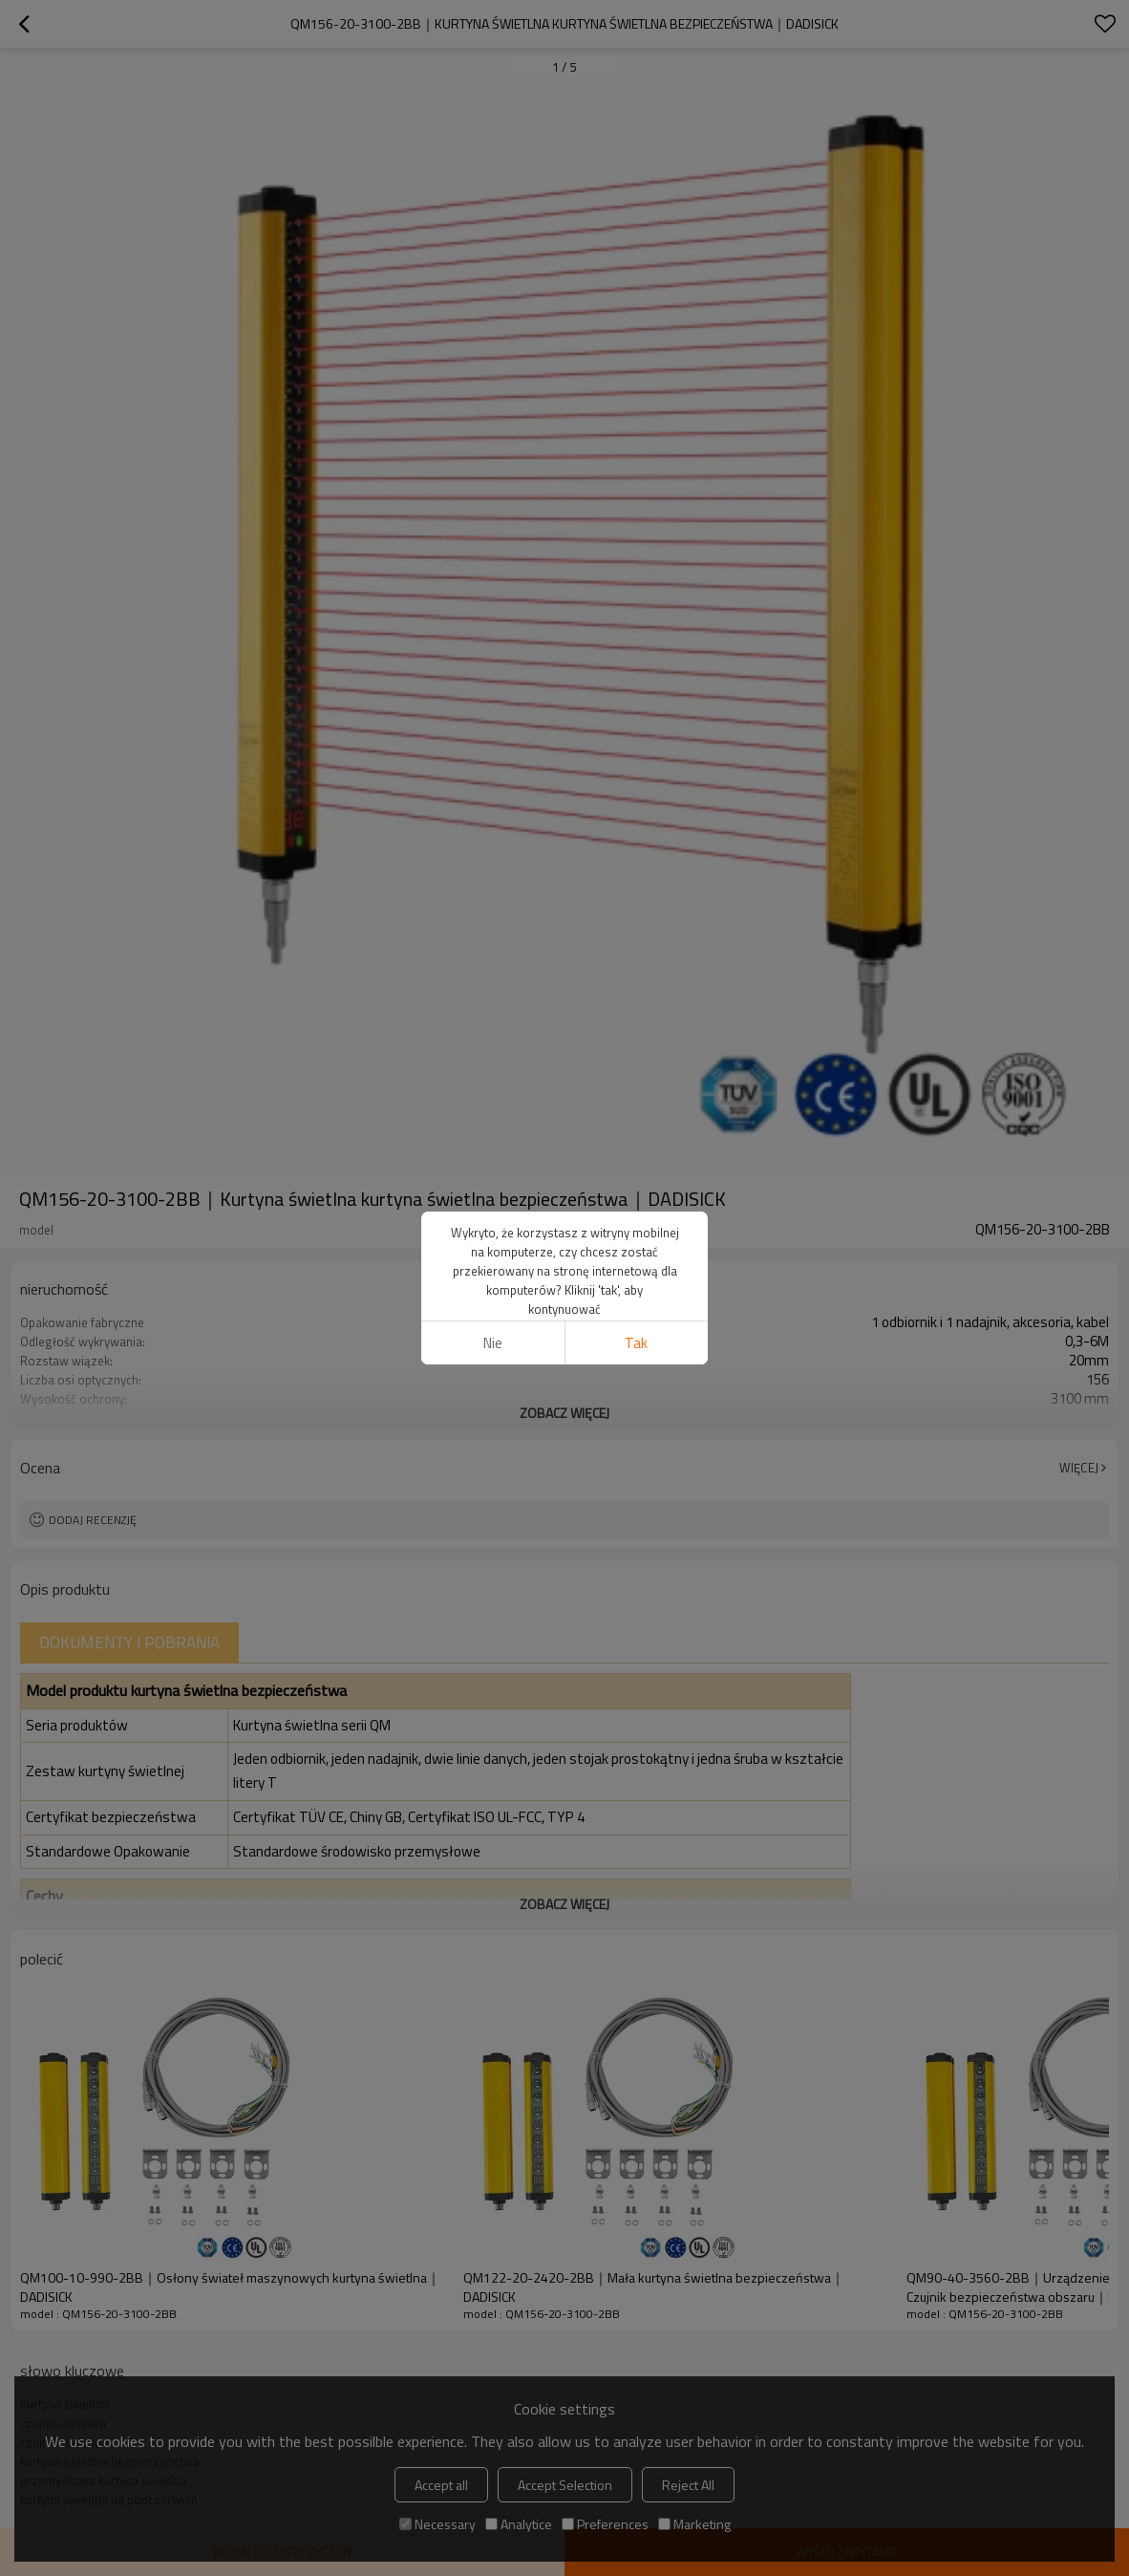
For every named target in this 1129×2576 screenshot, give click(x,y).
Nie (492, 1343)
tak (636, 1343)
